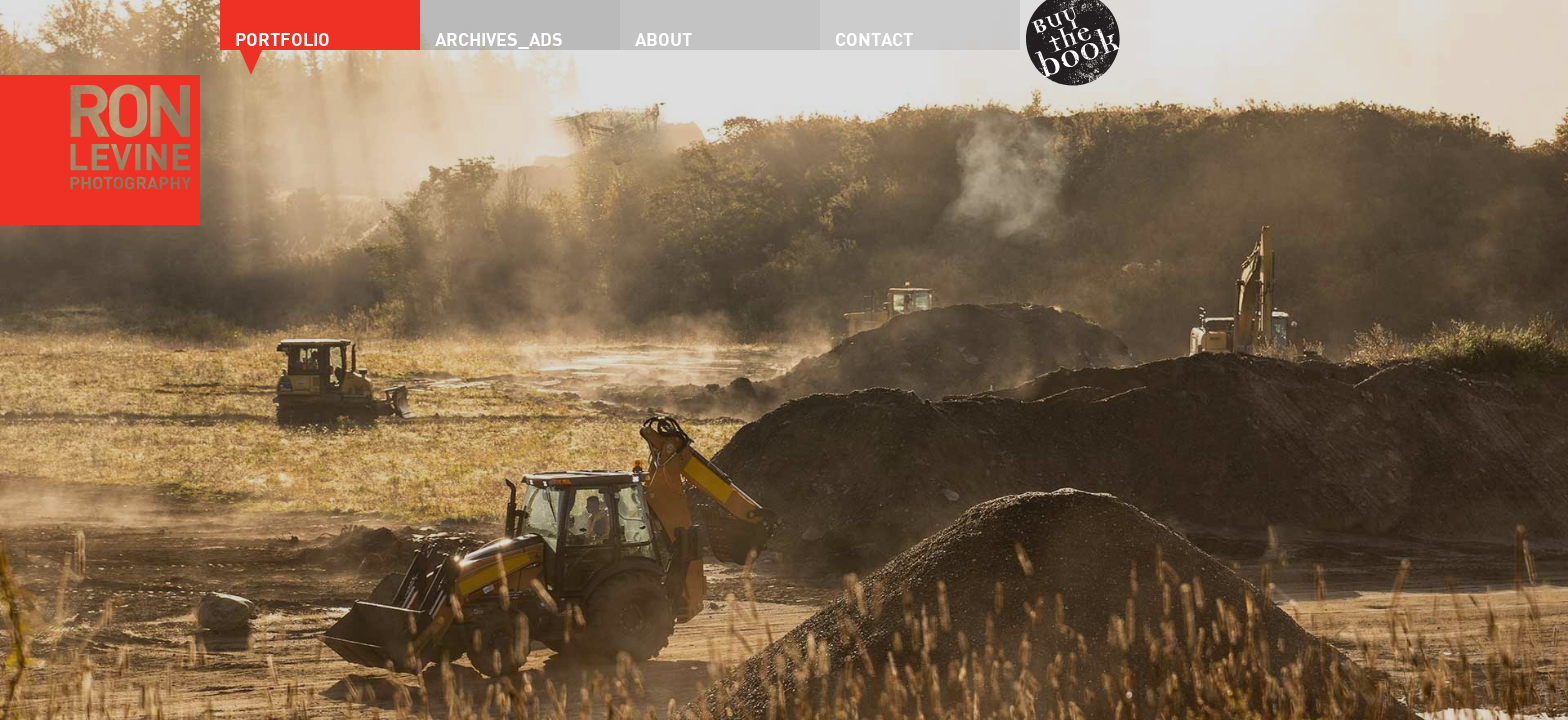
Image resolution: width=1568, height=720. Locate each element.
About (663, 39)
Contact (874, 39)
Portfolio (282, 39)
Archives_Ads (499, 39)
